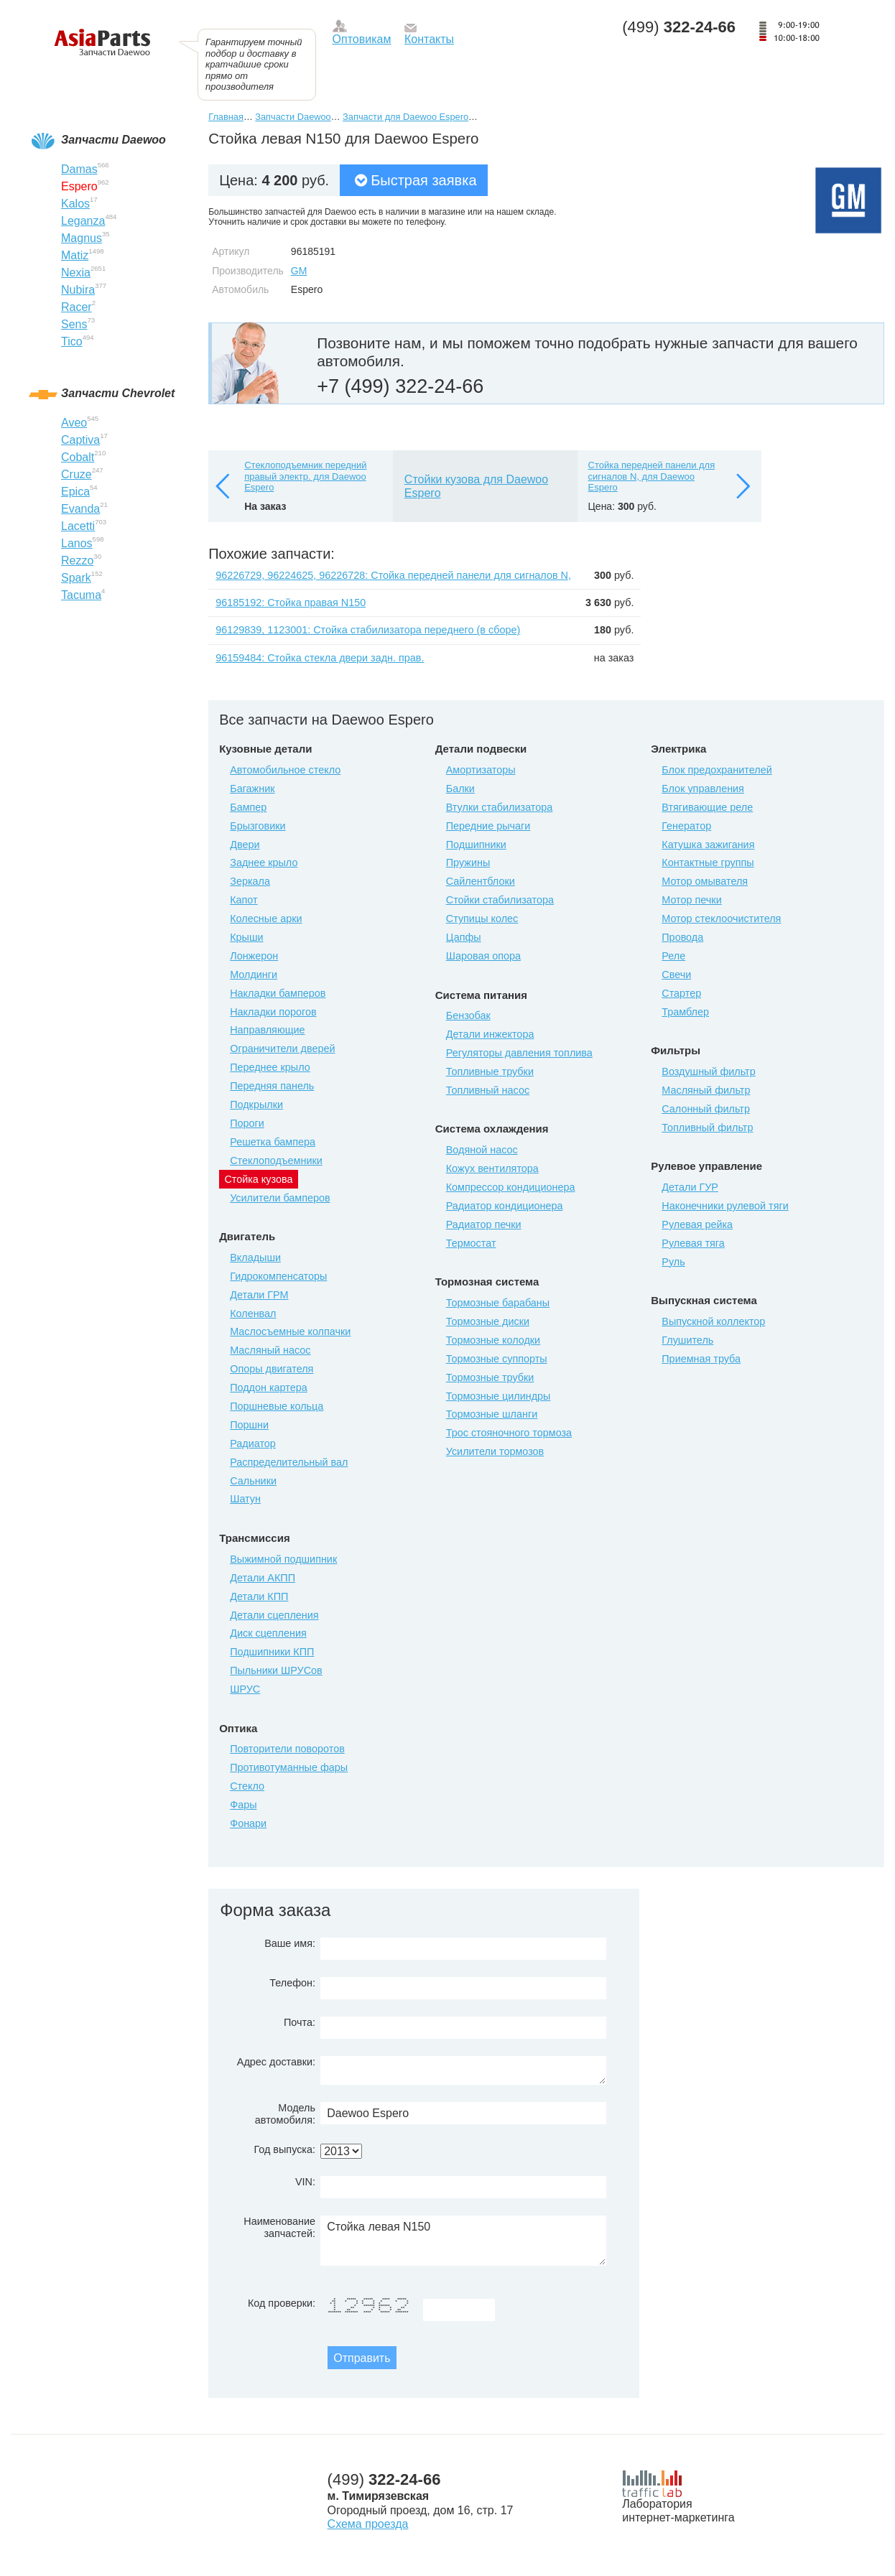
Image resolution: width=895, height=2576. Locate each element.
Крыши (246, 937)
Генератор (686, 826)
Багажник (252, 788)
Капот (243, 900)
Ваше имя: (289, 1943)
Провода (682, 937)
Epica (75, 491)
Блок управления (703, 788)
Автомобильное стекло (285, 770)
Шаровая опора (483, 956)
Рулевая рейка (697, 1224)
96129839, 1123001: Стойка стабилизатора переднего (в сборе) (367, 630)
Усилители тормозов (495, 1451)
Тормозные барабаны (497, 1302)
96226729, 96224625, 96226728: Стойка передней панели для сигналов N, (393, 575)
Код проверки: (281, 2303)
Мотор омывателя (705, 881)
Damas (79, 169)
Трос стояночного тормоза (509, 1432)
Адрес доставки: (276, 2062)
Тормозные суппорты (496, 1358)
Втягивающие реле (707, 807)
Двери (244, 844)
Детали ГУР (690, 1187)
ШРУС (245, 1689)
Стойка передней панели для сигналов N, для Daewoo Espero (651, 476)
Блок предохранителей (716, 770)
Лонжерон (254, 956)
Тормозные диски (487, 1321)
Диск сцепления (268, 1633)
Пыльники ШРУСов (276, 1670)
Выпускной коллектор (713, 1321)
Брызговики (257, 826)
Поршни (249, 1425)
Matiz (74, 255)
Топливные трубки (490, 1071)
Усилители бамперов (280, 1198)
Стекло (247, 1786)
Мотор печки (691, 900)
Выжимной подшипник (283, 1559)
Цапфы (463, 937)
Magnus (81, 238)
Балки (460, 788)
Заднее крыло (263, 862)
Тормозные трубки (490, 1377)
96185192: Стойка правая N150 (290, 602)
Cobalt (77, 457)
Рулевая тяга (693, 1243)
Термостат (471, 1243)
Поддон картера (268, 1387)
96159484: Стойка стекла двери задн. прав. (319, 658)
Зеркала (250, 881)
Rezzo (77, 560)
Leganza (83, 221)
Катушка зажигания (708, 844)
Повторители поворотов (287, 1748)
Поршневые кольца (276, 1406)
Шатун (245, 1499)
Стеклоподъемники (276, 1160)
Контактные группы (707, 862)
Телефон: (292, 1983)
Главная (226, 116)
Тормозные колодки (493, 1340)
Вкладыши (255, 1257)
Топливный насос (487, 1090)
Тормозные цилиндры (498, 1396)
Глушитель (687, 1340)
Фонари (248, 1823)
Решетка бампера (272, 1142)
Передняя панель (272, 1086)
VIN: (305, 2181)
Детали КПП (259, 1596)
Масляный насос (270, 1350)
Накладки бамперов (277, 993)
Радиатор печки (483, 1224)
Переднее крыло (270, 1067)
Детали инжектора (490, 1034)
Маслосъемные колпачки (290, 1331)
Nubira (78, 290)
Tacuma (81, 595)
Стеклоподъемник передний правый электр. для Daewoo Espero (305, 476)
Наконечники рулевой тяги (725, 1206)
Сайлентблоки (480, 881)
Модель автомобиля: (285, 2114)
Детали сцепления (274, 1615)
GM (299, 270)
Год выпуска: (284, 2149)
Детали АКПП (262, 1578)
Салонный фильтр (706, 1109)
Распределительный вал (289, 1462)
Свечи (676, 974)
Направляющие (267, 1030)
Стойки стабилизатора (500, 900)
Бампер (248, 807)
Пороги (247, 1123)
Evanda (80, 509)
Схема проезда (368, 2524)
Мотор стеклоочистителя (721, 918)
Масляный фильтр (706, 1090)
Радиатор (253, 1443)
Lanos (77, 543)
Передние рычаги (488, 826)
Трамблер (685, 1012)
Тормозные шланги (491, 1414)
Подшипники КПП (272, 1651)
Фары (243, 1804)
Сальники (253, 1481)
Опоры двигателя (271, 1369)
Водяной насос (482, 1150)
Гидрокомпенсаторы (278, 1276)
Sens (74, 324)
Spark (76, 578)
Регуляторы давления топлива (519, 1053)
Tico (72, 341)
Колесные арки (266, 918)
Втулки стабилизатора (499, 807)
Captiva (80, 440)
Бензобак (468, 1015)
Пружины (468, 862)
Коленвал (253, 1313)
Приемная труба (701, 1358)
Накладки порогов (273, 1012)
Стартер (681, 993)
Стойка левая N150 (463, 2240)
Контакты (429, 39)
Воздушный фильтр (708, 1071)
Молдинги (253, 974)
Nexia (76, 272)
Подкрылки (256, 1104)
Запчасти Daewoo (292, 116)
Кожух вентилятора (492, 1168)
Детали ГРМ (259, 1295)
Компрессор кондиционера (510, 1187)
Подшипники (476, 844)
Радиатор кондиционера (504, 1206)
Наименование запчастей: (279, 2227)
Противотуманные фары (289, 1767)
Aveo (74, 423)
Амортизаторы (481, 770)
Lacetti (78, 526)
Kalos (75, 203)
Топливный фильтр (707, 1127)
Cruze (76, 474)
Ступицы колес (482, 918)
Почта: (299, 2022)
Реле (673, 956)
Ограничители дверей (282, 1048)
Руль (673, 1262)
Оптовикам (362, 39)
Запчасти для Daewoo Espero (405, 116)
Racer (76, 307)
